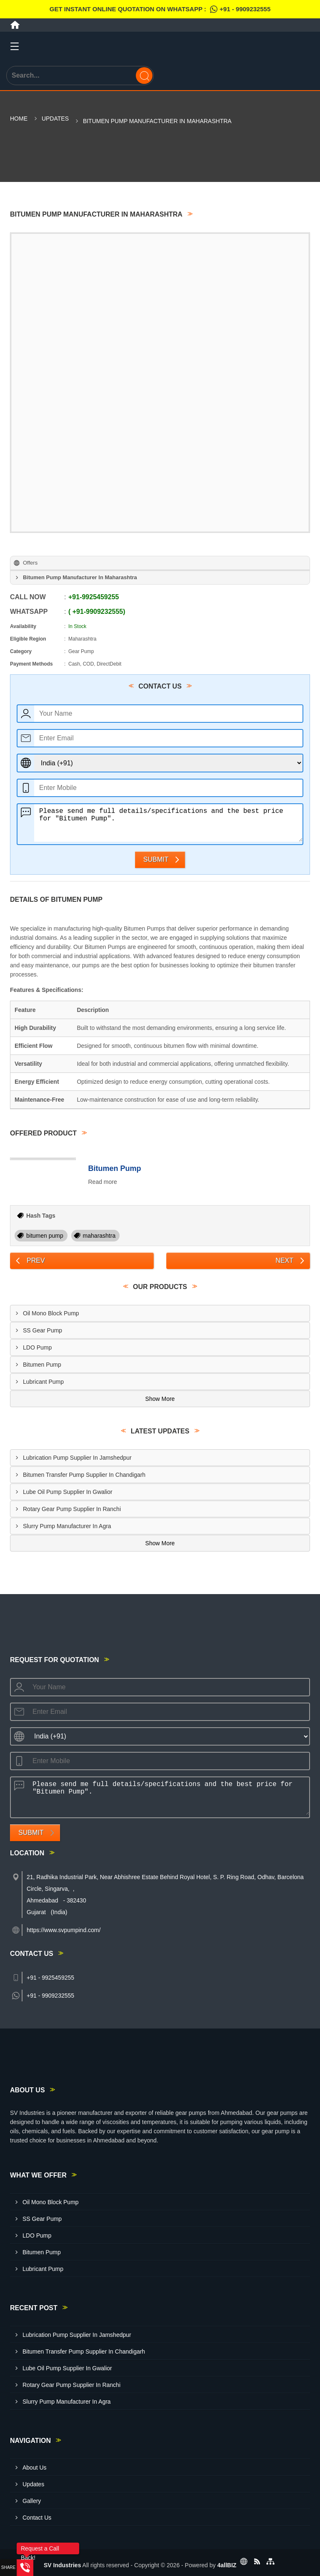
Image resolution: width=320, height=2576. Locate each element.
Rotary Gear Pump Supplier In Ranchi (72, 1509)
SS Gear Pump (42, 1330)
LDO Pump (37, 1347)
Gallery (31, 2501)
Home (19, 118)
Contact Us (36, 2517)
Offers (30, 563)
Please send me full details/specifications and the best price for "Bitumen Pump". (168, 823)
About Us (34, 2467)
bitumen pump (44, 1235)
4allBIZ (226, 2565)
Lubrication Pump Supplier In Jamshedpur (77, 1457)
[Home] (15, 25)
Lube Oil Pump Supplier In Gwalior (67, 1492)
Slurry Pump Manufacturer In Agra (67, 1526)
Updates (55, 118)
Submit (155, 859)
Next (284, 1260)
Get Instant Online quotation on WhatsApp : (160, 9)
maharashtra (99, 1235)
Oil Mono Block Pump (51, 1313)
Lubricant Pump (43, 1381)
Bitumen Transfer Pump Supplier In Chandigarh (84, 1474)
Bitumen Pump (114, 1168)
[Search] (144, 75)
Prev (36, 1260)
